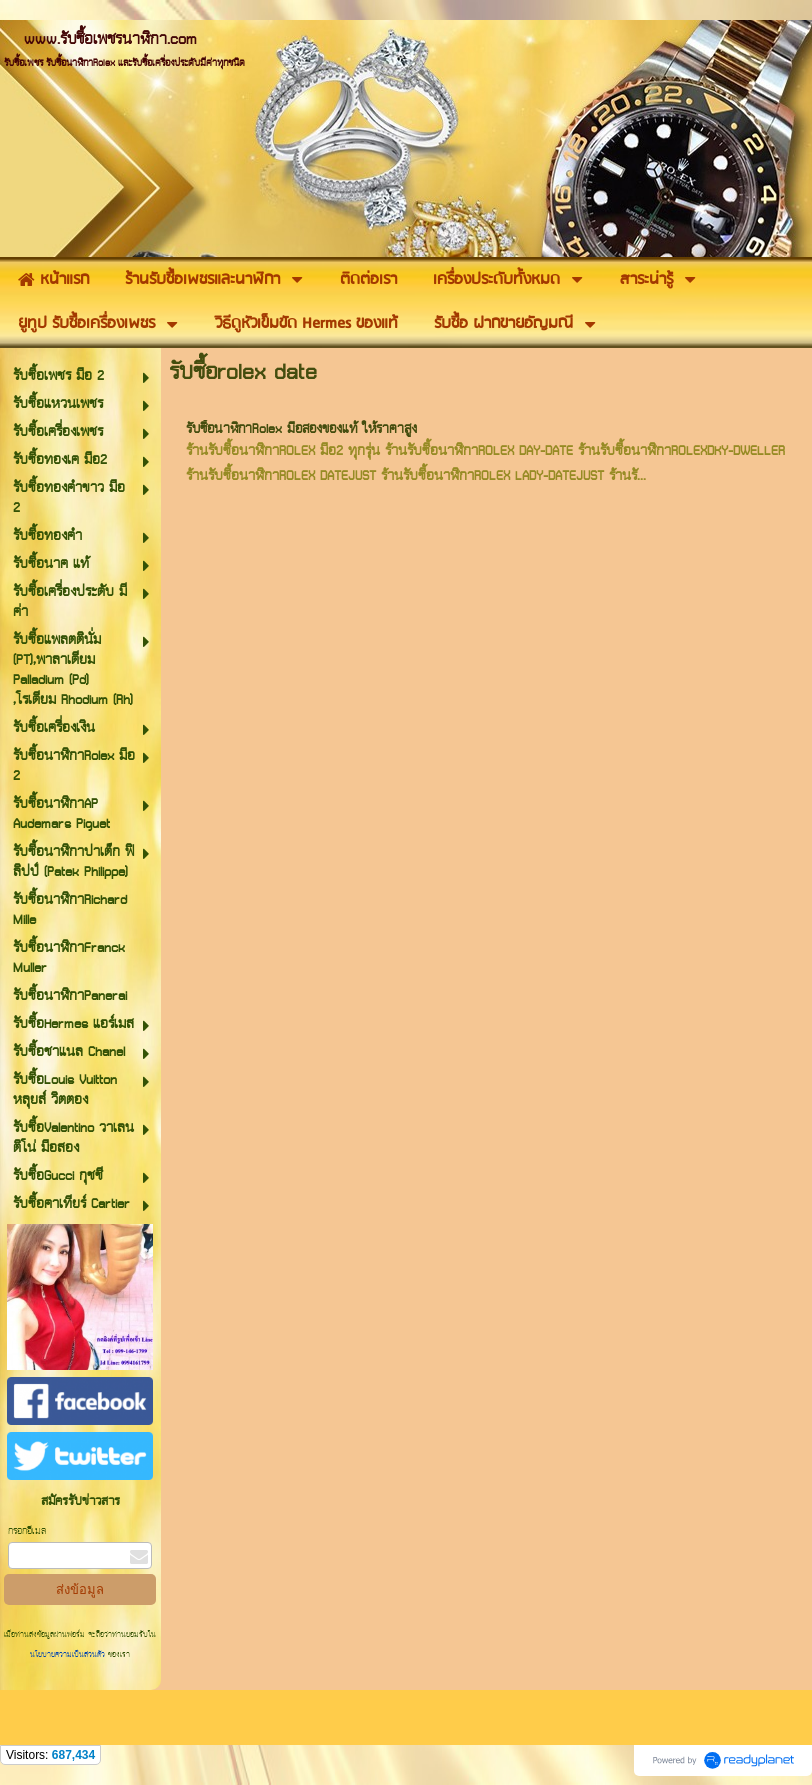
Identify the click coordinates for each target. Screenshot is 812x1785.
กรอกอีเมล (27, 1531)
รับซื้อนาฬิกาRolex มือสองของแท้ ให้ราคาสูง (301, 429)
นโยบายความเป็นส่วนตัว (69, 1655)
